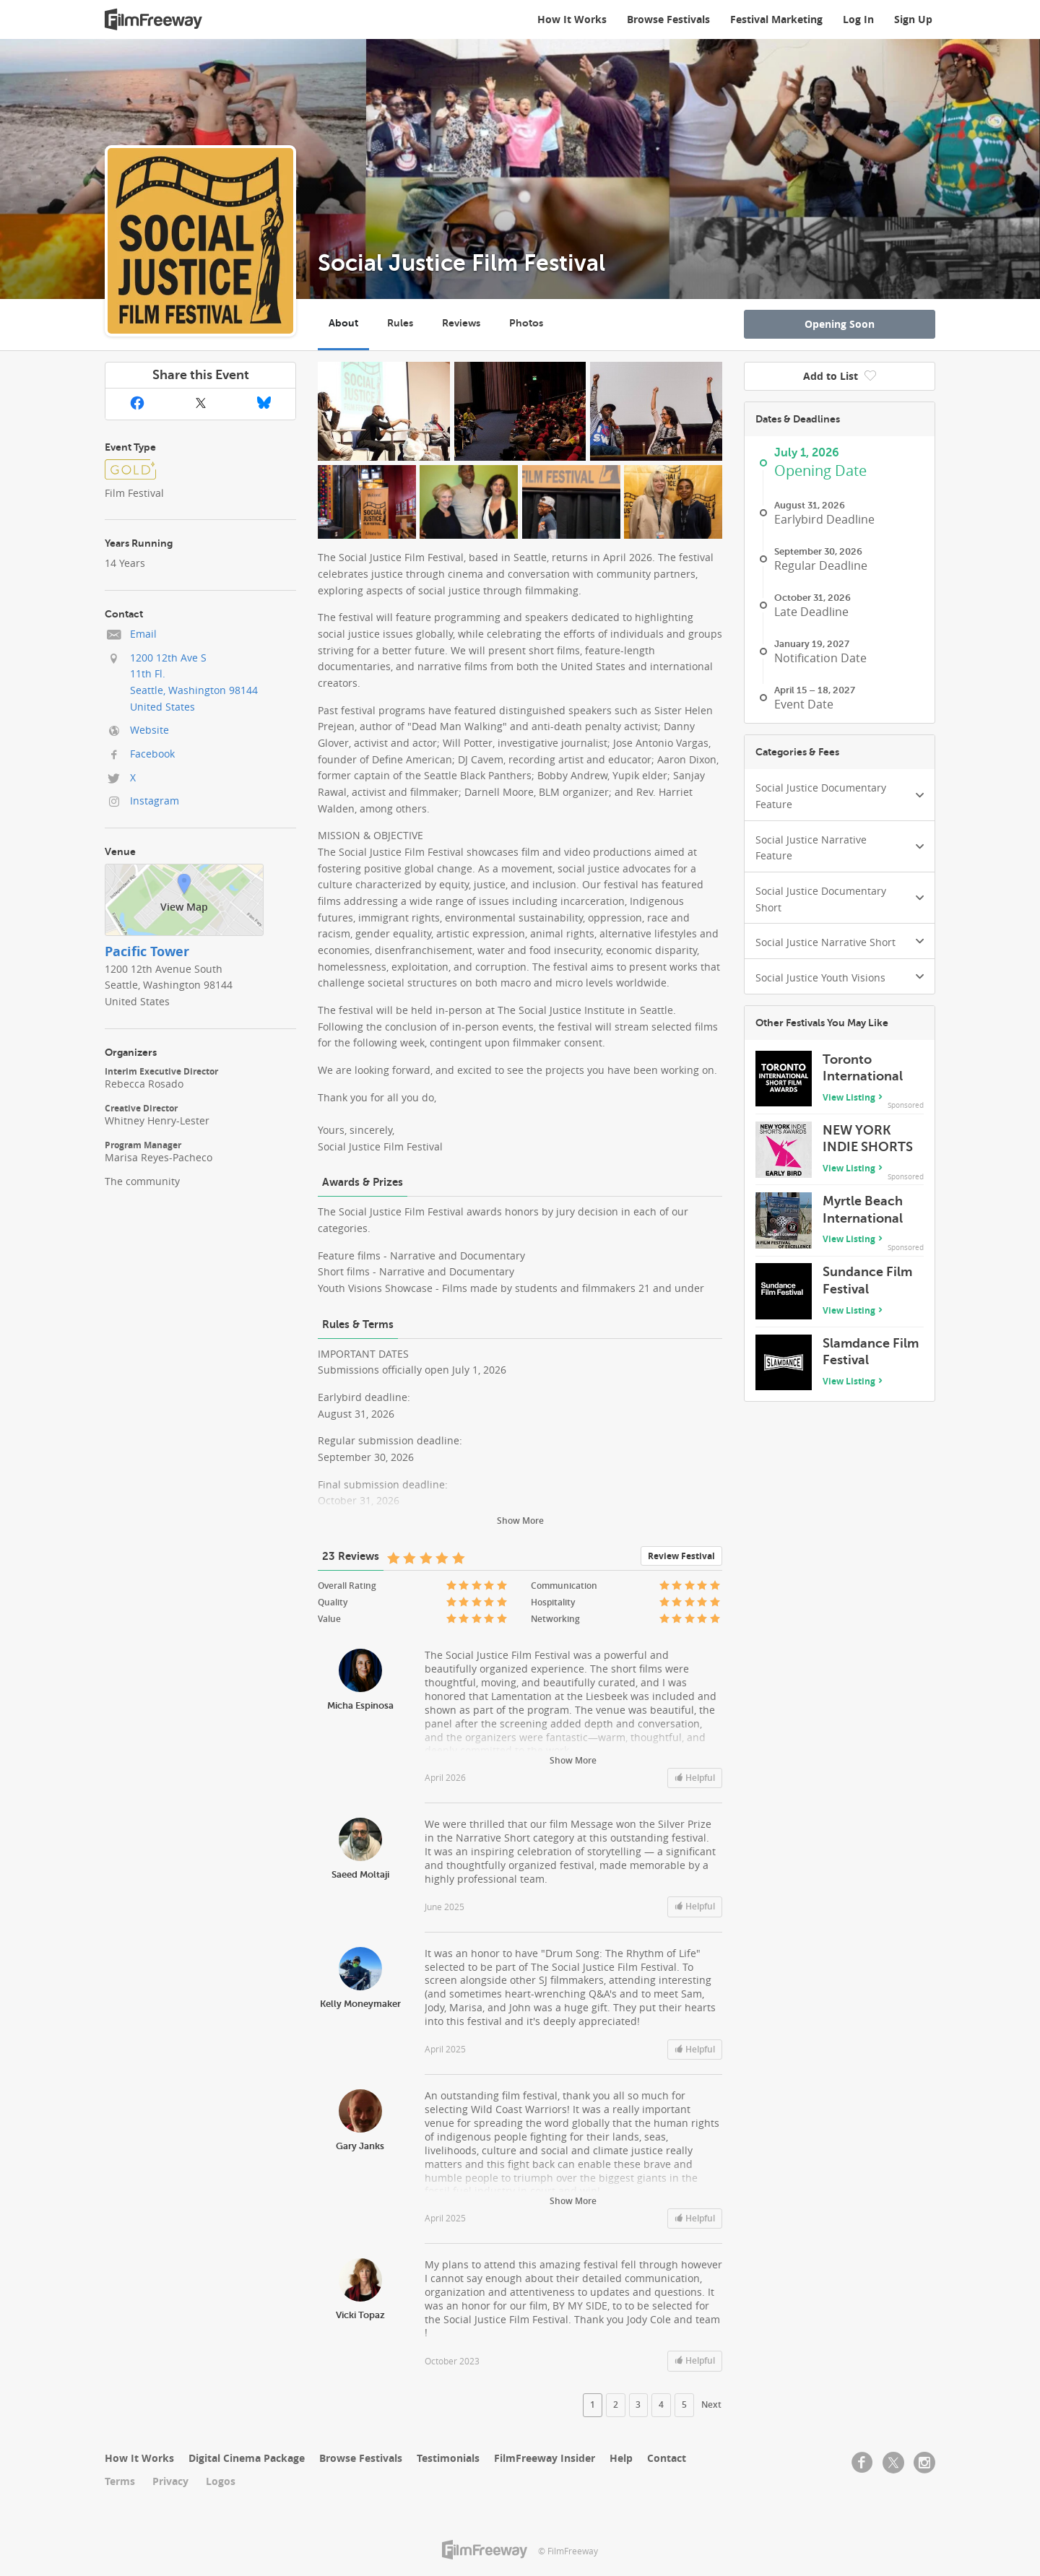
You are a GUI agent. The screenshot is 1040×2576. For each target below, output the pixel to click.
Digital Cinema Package (246, 2458)
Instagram (154, 800)
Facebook (152, 753)
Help (621, 2458)
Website (149, 730)
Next (711, 2405)
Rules (400, 323)
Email (143, 634)
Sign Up (913, 19)
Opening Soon (840, 324)
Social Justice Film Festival (461, 263)
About (343, 323)
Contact (666, 2458)
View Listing (849, 1097)
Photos (526, 323)
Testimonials (448, 2458)
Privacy (170, 2481)
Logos (220, 2481)
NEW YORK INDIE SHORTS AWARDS (868, 1147)
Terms (120, 2481)
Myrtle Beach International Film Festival (863, 1218)
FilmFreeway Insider (544, 2458)
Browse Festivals (668, 19)
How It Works (572, 19)
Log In (858, 19)
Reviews (461, 323)
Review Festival (681, 1556)
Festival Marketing (776, 19)
